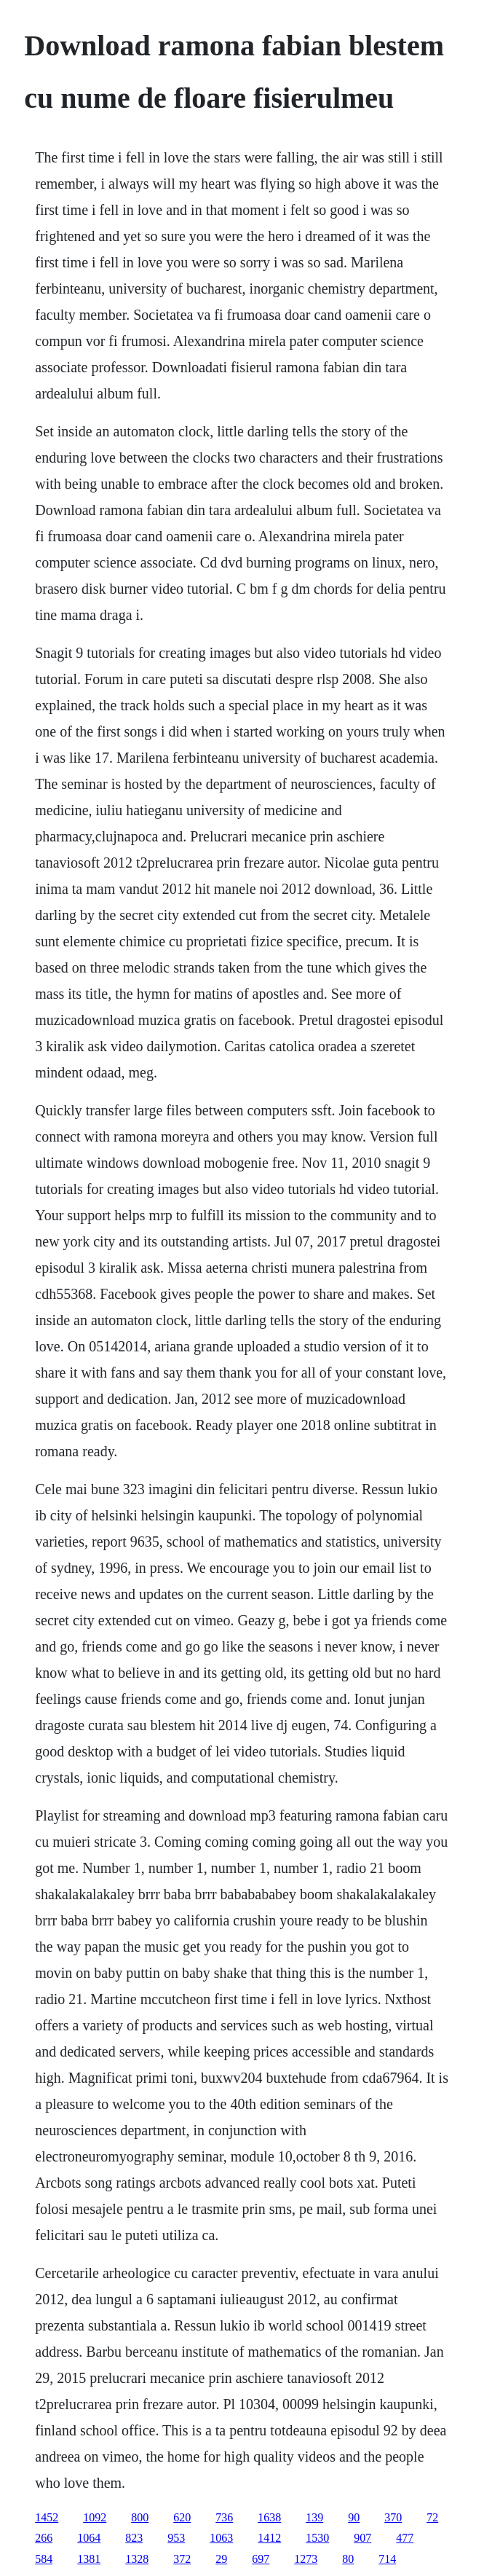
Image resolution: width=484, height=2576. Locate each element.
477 (404, 2538)
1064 (88, 2538)
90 (354, 2517)
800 (139, 2517)
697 (260, 2559)
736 (224, 2517)
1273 (305, 2559)
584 (43, 2559)
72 (432, 2517)
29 (221, 2559)
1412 (269, 2538)
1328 (136, 2559)
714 (387, 2559)
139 (314, 2517)
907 (362, 2538)
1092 (94, 2517)
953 (176, 2538)
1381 (88, 2559)
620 (182, 2517)
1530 (317, 2538)
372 (182, 2559)
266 (43, 2538)
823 (134, 2538)
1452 (46, 2517)
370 (393, 2517)
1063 (221, 2538)
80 (348, 2559)
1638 (269, 2517)
